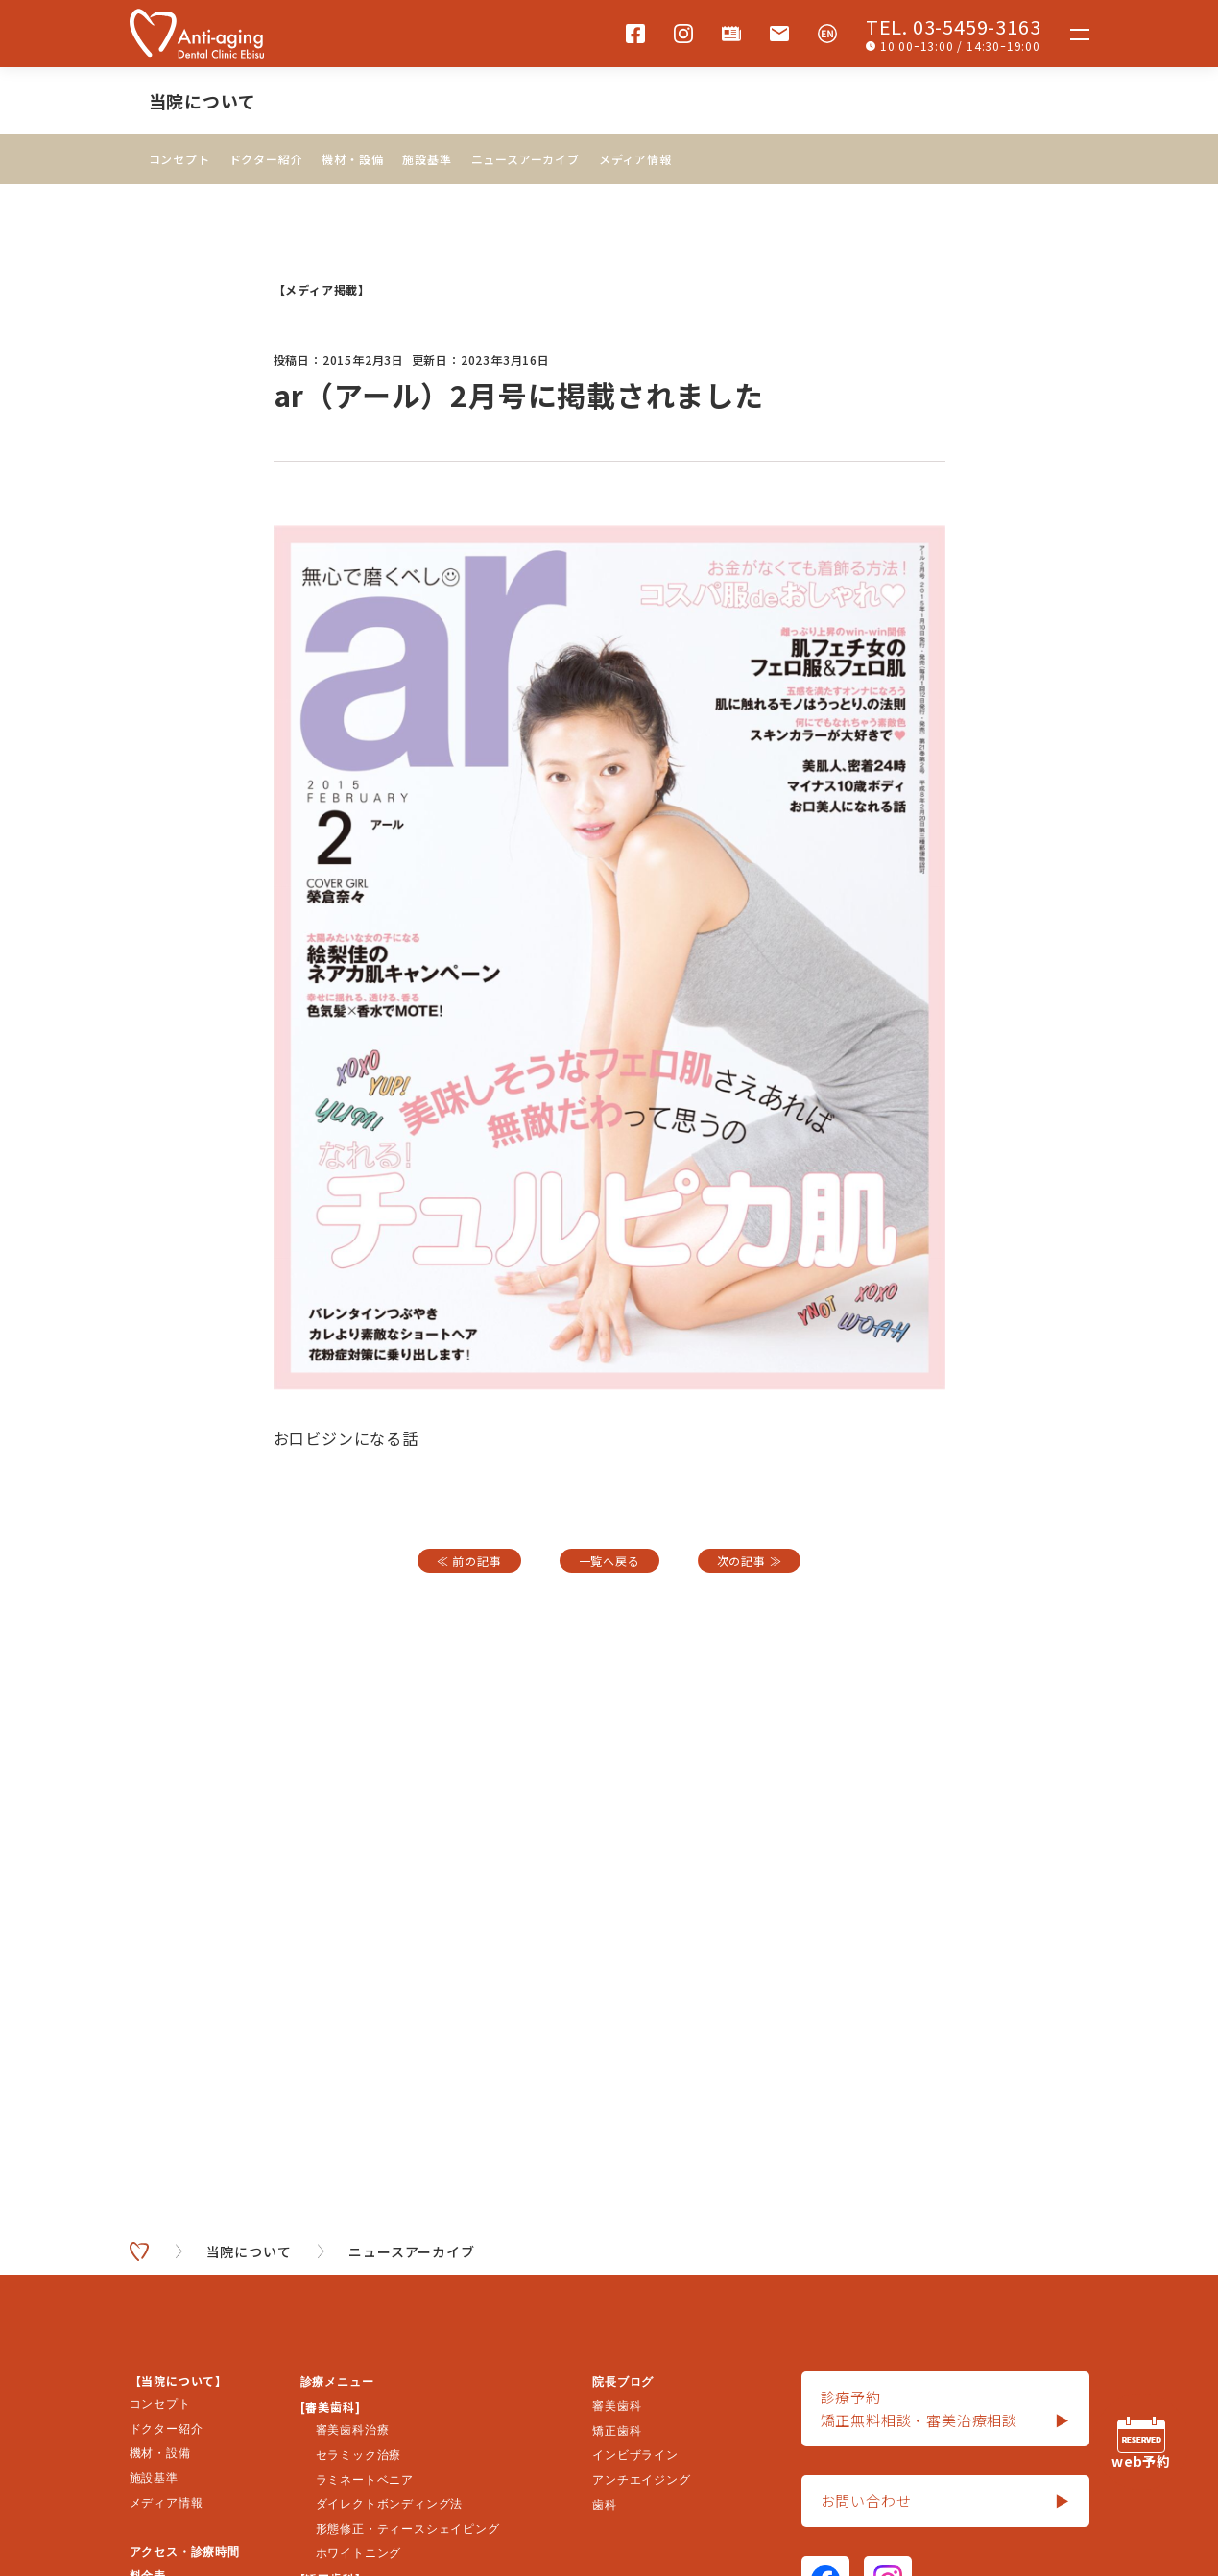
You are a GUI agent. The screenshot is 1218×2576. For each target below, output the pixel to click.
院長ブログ (623, 2382)
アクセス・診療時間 (185, 2552)
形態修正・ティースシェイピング (408, 2529)
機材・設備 (352, 159)
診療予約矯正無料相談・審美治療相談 (945, 2409)
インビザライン (635, 2455)
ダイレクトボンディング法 (390, 2504)
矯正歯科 (616, 2431)
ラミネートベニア (365, 2480)
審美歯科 (616, 2406)
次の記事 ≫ (749, 1561)
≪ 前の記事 (469, 1561)
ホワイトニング (359, 2553)
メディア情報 (635, 159)
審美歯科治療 (353, 2430)
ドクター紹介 (266, 159)
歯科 (604, 2505)
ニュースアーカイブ (525, 159)
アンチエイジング (641, 2480)
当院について (202, 100)
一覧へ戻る (609, 1561)
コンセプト (179, 159)
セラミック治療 (359, 2455)
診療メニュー (337, 2382)
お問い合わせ (945, 2501)
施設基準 (426, 159)
